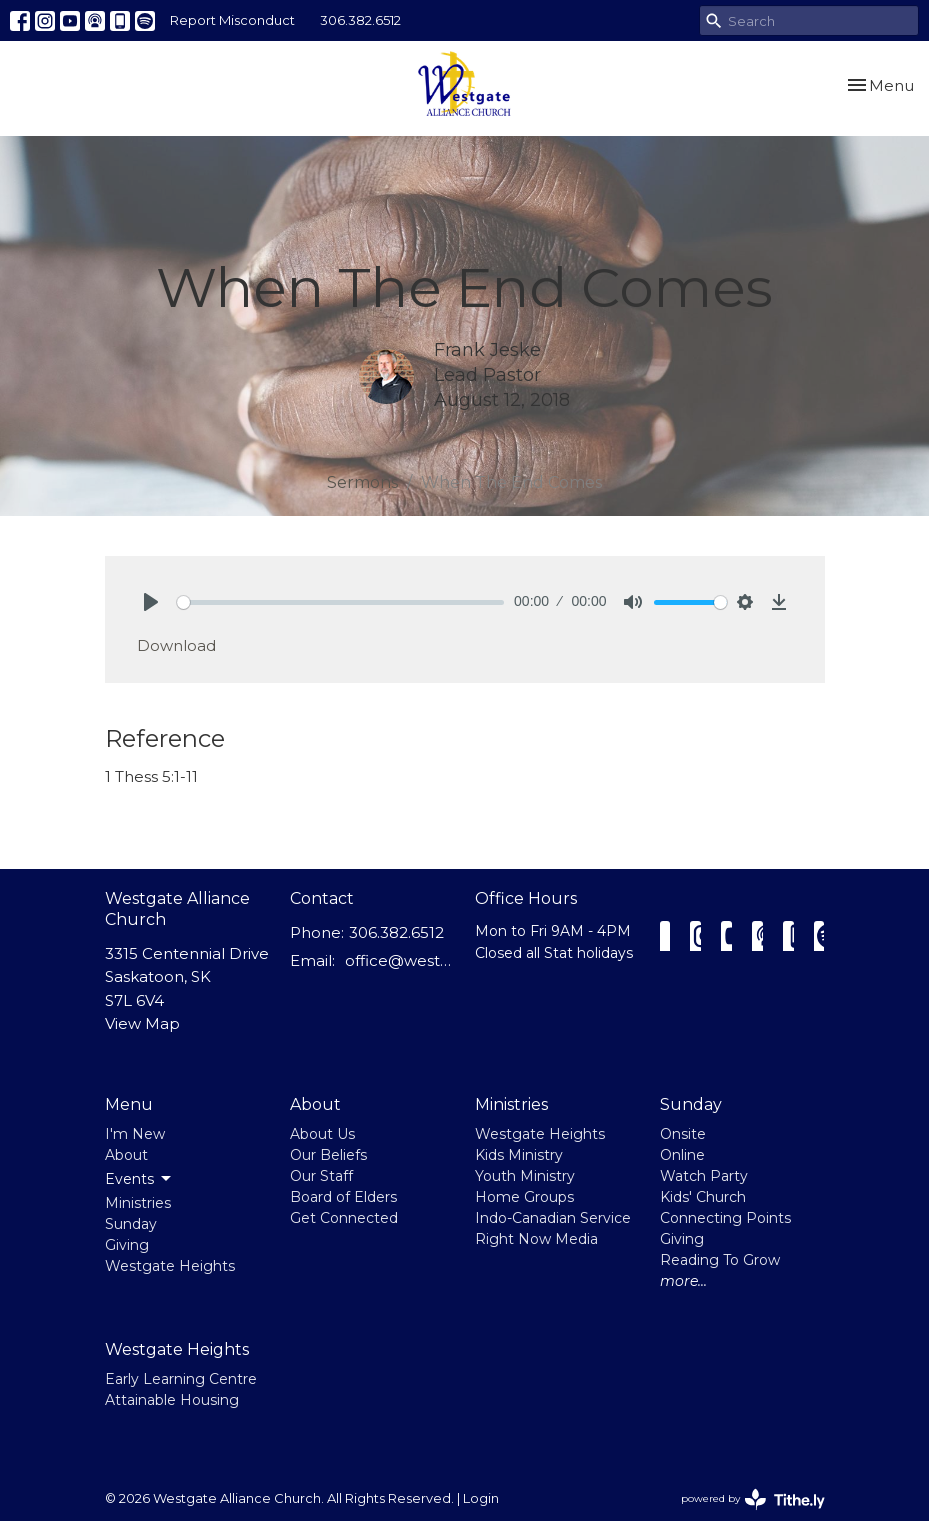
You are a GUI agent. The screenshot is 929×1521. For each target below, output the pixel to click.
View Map (142, 1023)
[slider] (341, 602)
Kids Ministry (519, 1155)
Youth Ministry (525, 1176)
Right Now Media (536, 1239)
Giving (127, 1245)
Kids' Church (703, 1197)
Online (682, 1155)
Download (176, 645)
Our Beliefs (328, 1155)
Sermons (362, 482)
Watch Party (704, 1176)
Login (481, 1498)
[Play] (151, 602)
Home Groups (524, 1197)
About (126, 1155)
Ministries (138, 1203)
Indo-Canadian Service (553, 1218)
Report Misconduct (232, 20)
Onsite (683, 1134)
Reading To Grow (720, 1260)
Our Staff (321, 1176)
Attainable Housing (172, 1400)
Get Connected (344, 1218)
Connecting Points (725, 1218)
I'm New (135, 1134)
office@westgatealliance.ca (400, 960)
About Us (322, 1134)
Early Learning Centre (181, 1379)
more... (683, 1281)
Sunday (131, 1224)
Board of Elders (343, 1197)
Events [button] (139, 1179)
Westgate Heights (170, 1266)
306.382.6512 (360, 20)
